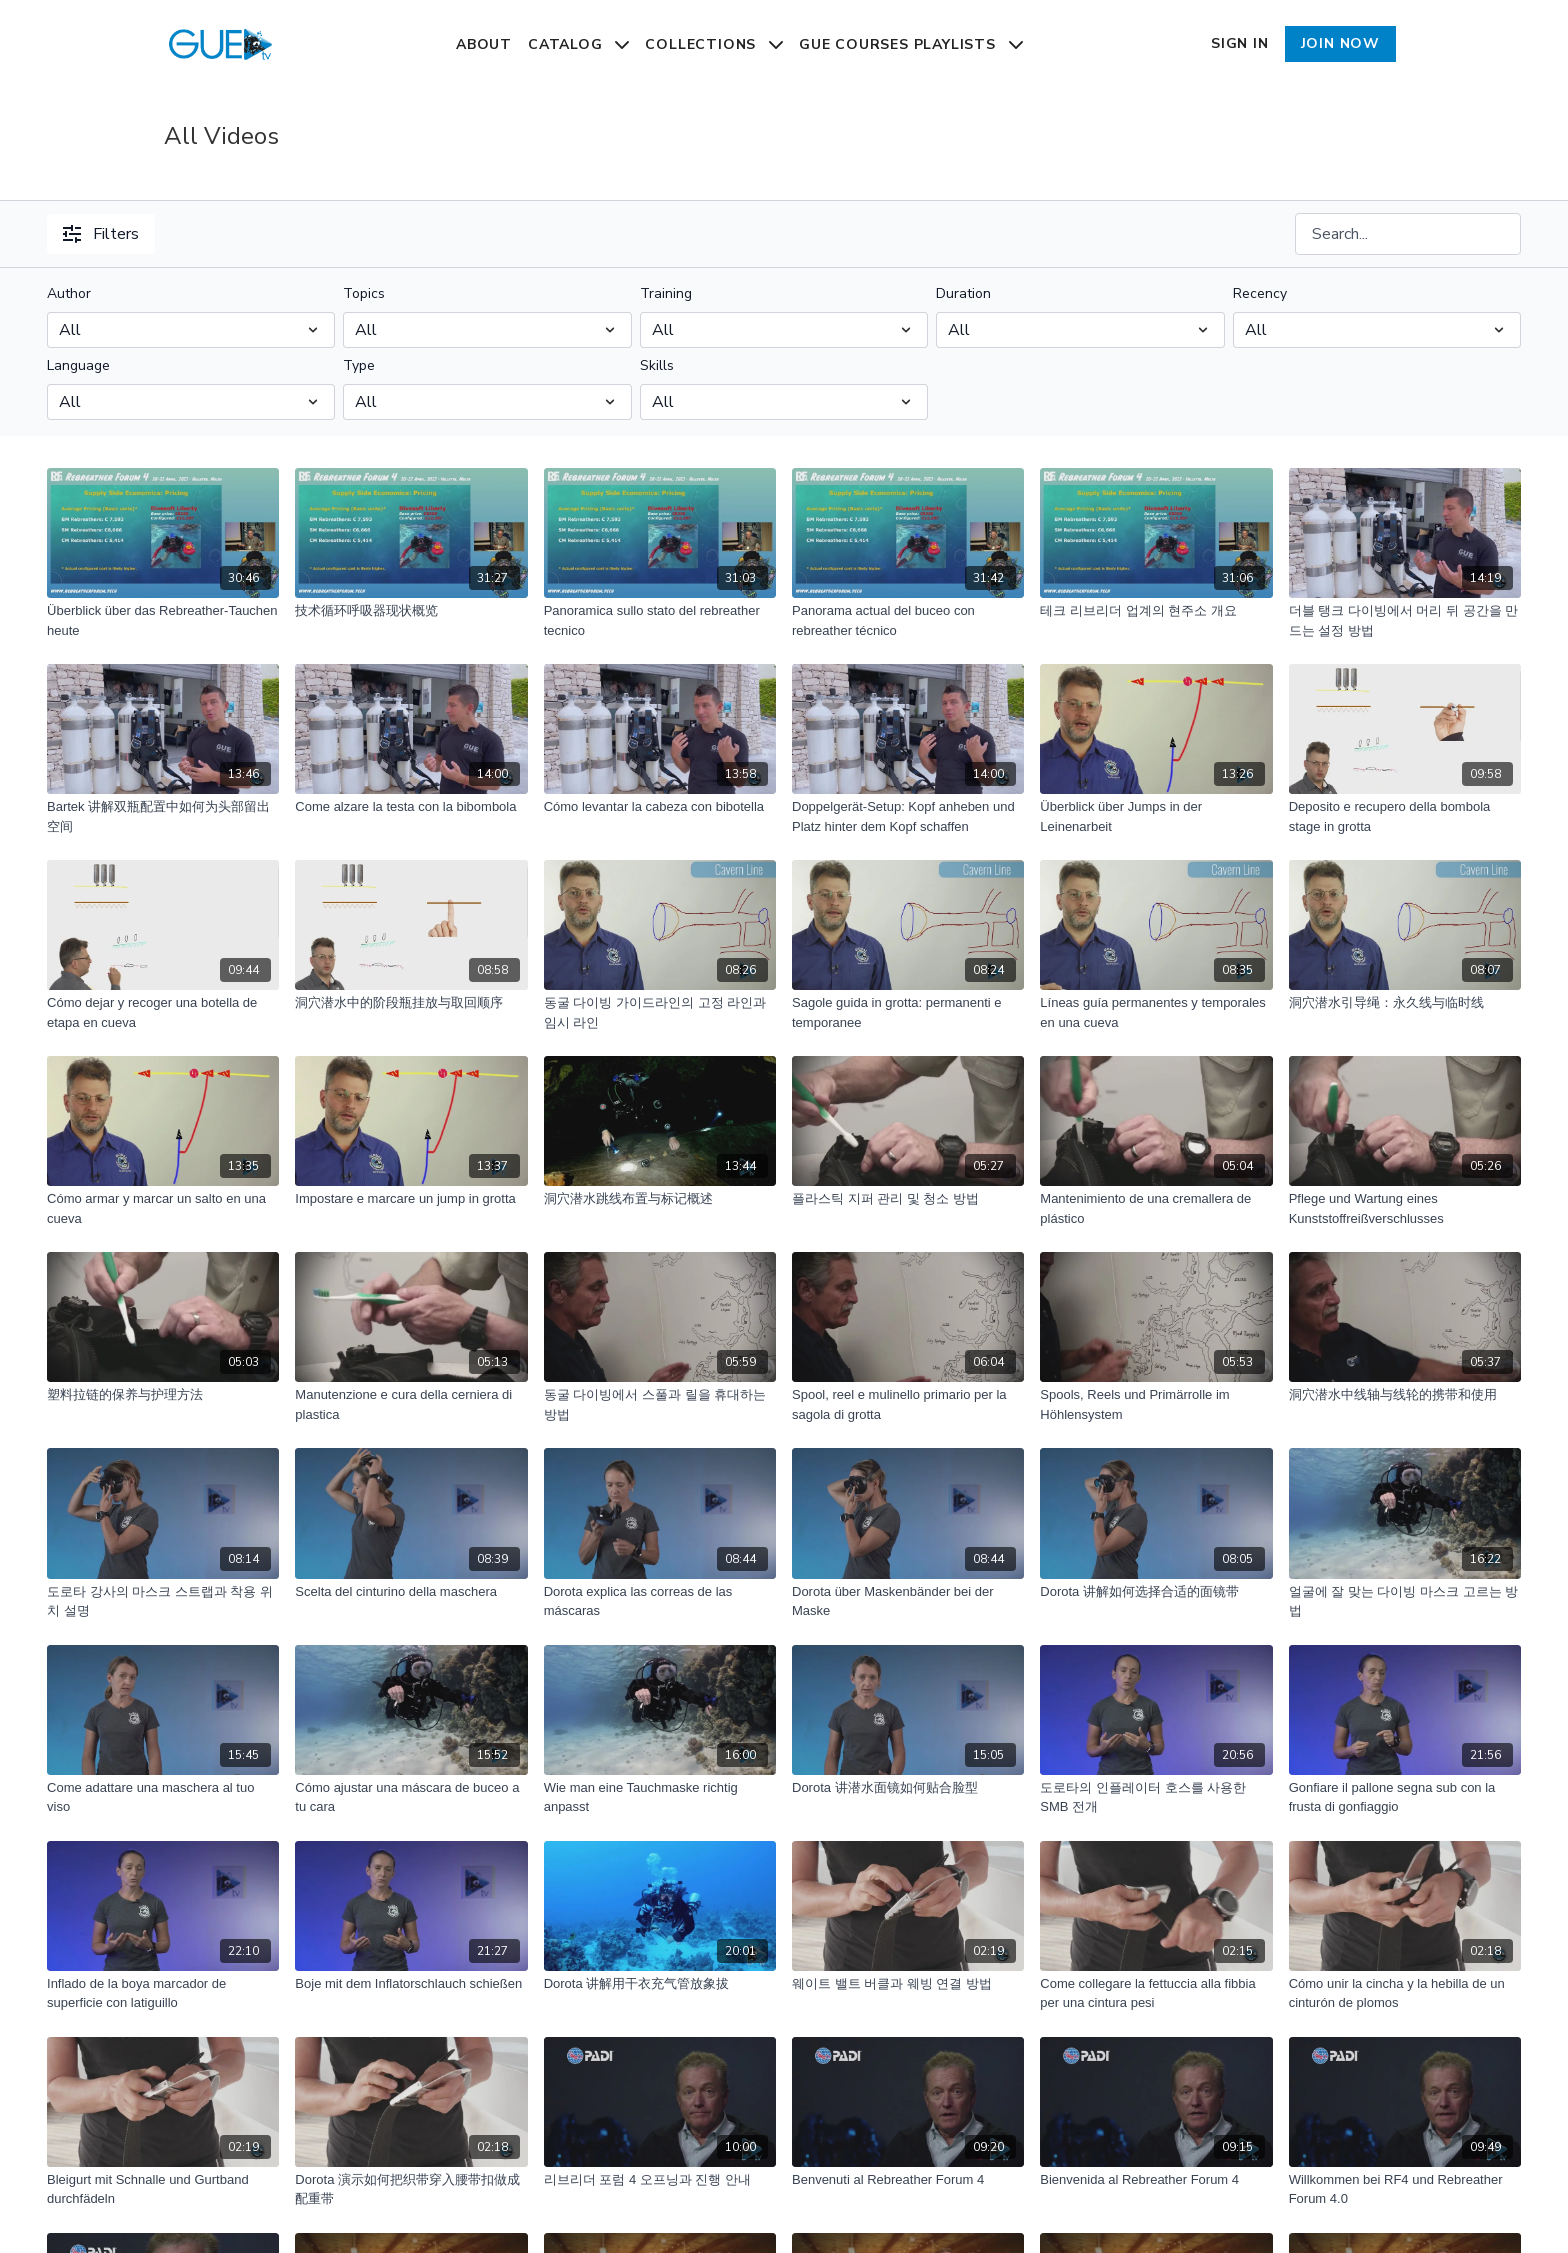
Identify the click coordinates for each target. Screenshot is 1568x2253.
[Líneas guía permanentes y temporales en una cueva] (1156, 1012)
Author (69, 293)
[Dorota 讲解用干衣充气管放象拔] (660, 1984)
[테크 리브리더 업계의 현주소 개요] (1156, 611)
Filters (101, 234)
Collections (714, 44)
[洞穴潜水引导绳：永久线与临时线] (1405, 1003)
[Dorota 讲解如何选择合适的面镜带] (1156, 1592)
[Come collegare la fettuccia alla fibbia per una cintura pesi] (1156, 1993)
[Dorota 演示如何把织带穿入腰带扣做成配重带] (411, 2189)
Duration (963, 293)
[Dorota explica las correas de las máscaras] (660, 1601)
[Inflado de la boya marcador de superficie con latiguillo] (163, 1993)
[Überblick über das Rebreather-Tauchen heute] (163, 620)
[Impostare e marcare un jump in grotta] (411, 1199)
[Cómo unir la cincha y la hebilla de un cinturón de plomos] (1405, 1993)
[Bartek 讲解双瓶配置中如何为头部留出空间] (163, 816)
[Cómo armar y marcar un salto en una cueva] (163, 1208)
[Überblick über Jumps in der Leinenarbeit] (1156, 816)
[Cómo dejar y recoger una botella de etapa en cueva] (163, 1012)
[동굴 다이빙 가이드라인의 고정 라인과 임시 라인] (660, 1012)
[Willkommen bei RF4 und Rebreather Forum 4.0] (1405, 2189)
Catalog (578, 44)
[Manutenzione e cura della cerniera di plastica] (411, 1404)
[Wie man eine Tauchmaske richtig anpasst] (660, 1797)
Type (359, 365)
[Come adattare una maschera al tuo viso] (163, 1797)
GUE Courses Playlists (911, 44)
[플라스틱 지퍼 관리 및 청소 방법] (908, 1199)
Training (666, 293)
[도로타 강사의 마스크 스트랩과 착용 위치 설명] (163, 1601)
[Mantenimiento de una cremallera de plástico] (1156, 1208)
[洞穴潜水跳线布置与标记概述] (660, 1199)
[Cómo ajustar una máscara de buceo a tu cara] (411, 1797)
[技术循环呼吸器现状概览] (411, 611)
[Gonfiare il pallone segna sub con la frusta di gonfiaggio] (1405, 1797)
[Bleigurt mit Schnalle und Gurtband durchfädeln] (163, 2189)
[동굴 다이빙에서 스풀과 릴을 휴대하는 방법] (660, 1404)
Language (78, 365)
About (484, 44)
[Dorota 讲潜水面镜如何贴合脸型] (908, 1788)
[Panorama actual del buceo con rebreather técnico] (908, 620)
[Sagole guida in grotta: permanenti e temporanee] (908, 1012)
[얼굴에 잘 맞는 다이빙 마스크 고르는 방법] (1405, 1601)
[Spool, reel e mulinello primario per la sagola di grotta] (908, 1404)
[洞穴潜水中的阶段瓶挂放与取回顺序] (411, 1003)
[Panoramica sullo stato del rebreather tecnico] (660, 620)
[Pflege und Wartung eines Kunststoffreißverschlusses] (1405, 1208)
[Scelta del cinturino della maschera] (411, 1592)
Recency (1260, 293)
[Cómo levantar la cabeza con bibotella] (660, 807)
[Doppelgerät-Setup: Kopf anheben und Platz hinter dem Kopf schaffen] (908, 816)
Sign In (1240, 43)
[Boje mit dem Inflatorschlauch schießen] (411, 1984)
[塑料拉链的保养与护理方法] (163, 1395)
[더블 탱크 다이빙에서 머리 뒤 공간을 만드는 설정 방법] (1405, 620)
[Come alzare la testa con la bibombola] (411, 807)
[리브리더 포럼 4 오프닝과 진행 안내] (660, 2180)
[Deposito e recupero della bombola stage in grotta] (1405, 816)
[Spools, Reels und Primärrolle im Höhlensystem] (1156, 1404)
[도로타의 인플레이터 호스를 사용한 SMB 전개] (1156, 1797)
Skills (657, 365)
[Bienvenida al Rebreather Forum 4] (1156, 2180)
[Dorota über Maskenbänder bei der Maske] (908, 1601)
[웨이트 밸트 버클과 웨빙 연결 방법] (908, 1984)
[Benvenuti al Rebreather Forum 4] (908, 2180)
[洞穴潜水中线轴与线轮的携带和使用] (1405, 1395)
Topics (364, 293)
